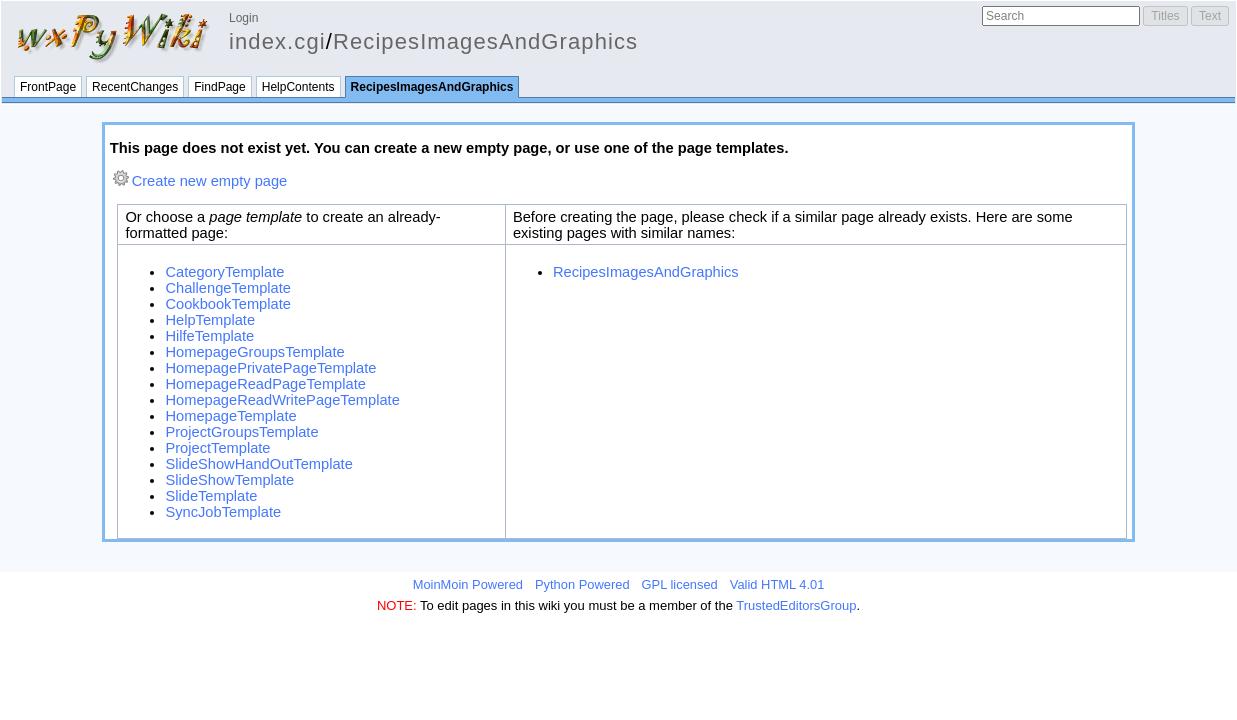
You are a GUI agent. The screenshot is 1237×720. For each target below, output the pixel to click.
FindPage (219, 87)
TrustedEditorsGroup (796, 605)
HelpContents (298, 87)
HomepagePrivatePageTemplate (270, 368)
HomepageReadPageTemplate (265, 384)
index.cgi (277, 41)
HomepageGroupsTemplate (254, 352)
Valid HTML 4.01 (777, 584)
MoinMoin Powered (468, 584)
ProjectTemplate (217, 448)
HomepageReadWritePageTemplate (282, 400)
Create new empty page (210, 181)
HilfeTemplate (209, 336)
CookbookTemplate (227, 304)
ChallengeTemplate (227, 288)
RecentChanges (135, 87)
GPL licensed (680, 584)
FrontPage (48, 87)
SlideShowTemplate (229, 480)
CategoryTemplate (224, 272)
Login (243, 18)
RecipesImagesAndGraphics (485, 41)
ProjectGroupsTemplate (241, 432)
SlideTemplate (211, 496)
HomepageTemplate (230, 416)
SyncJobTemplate (223, 512)
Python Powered (582, 584)
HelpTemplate (210, 320)
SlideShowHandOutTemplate (258, 464)
